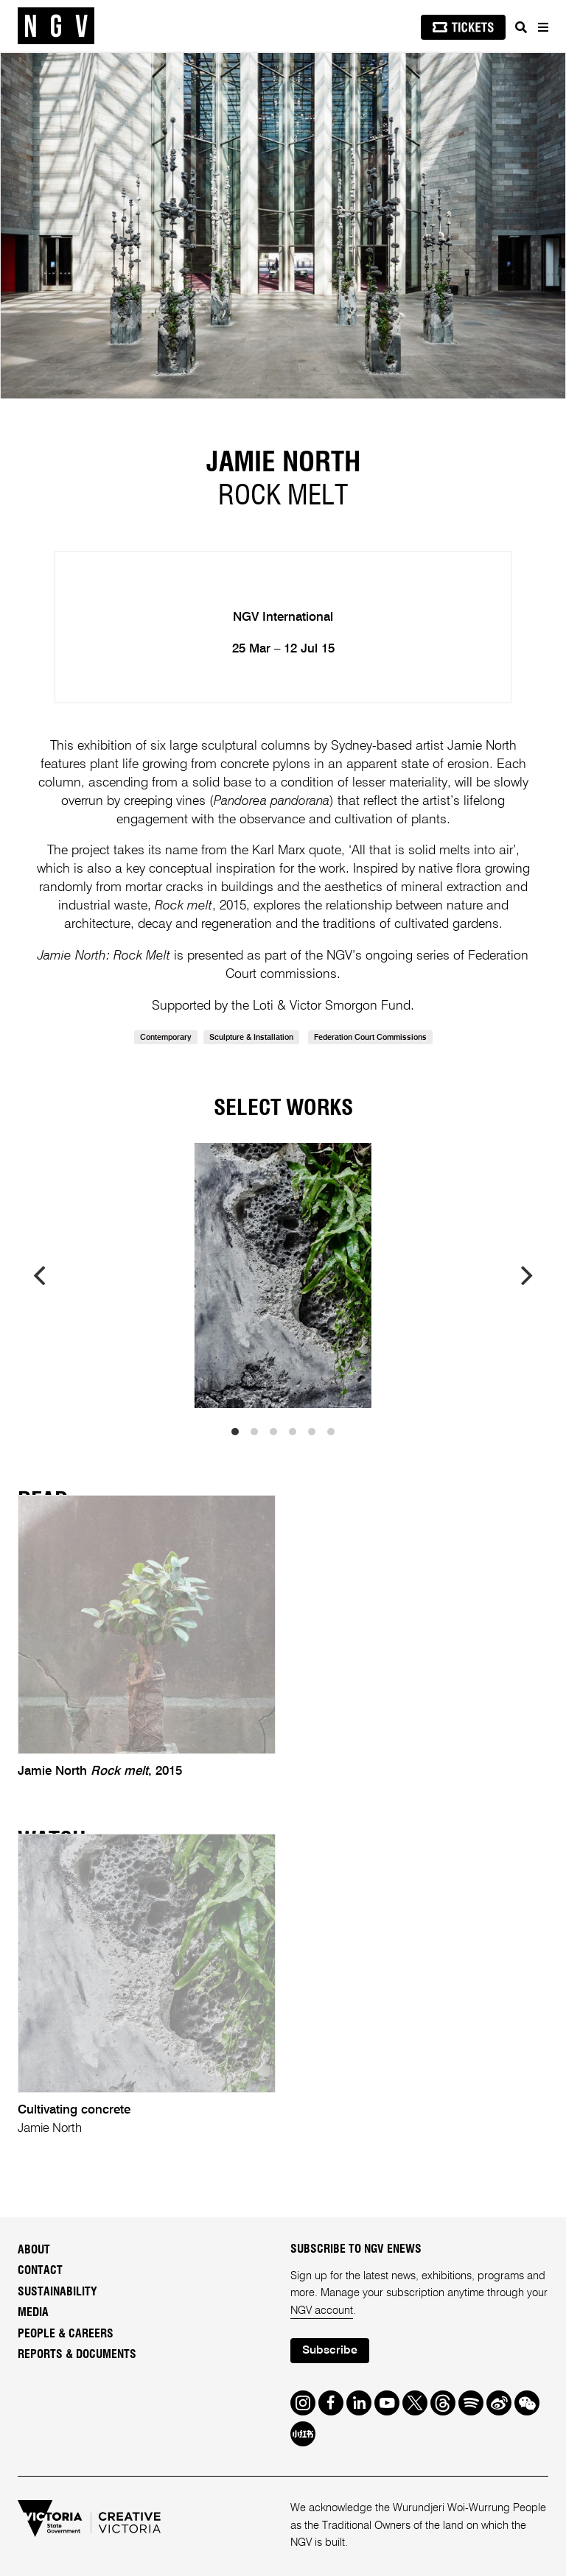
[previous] (41, 1275)
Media (33, 2312)
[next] (525, 1275)
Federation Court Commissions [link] (370, 1037)
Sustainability (57, 2292)
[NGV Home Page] (56, 26)
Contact (40, 2270)
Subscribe (329, 2351)
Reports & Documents (77, 2354)
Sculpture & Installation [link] (251, 1037)
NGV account (321, 2311)
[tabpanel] (283, 225)
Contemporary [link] (166, 1037)
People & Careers (65, 2334)
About (34, 2250)
